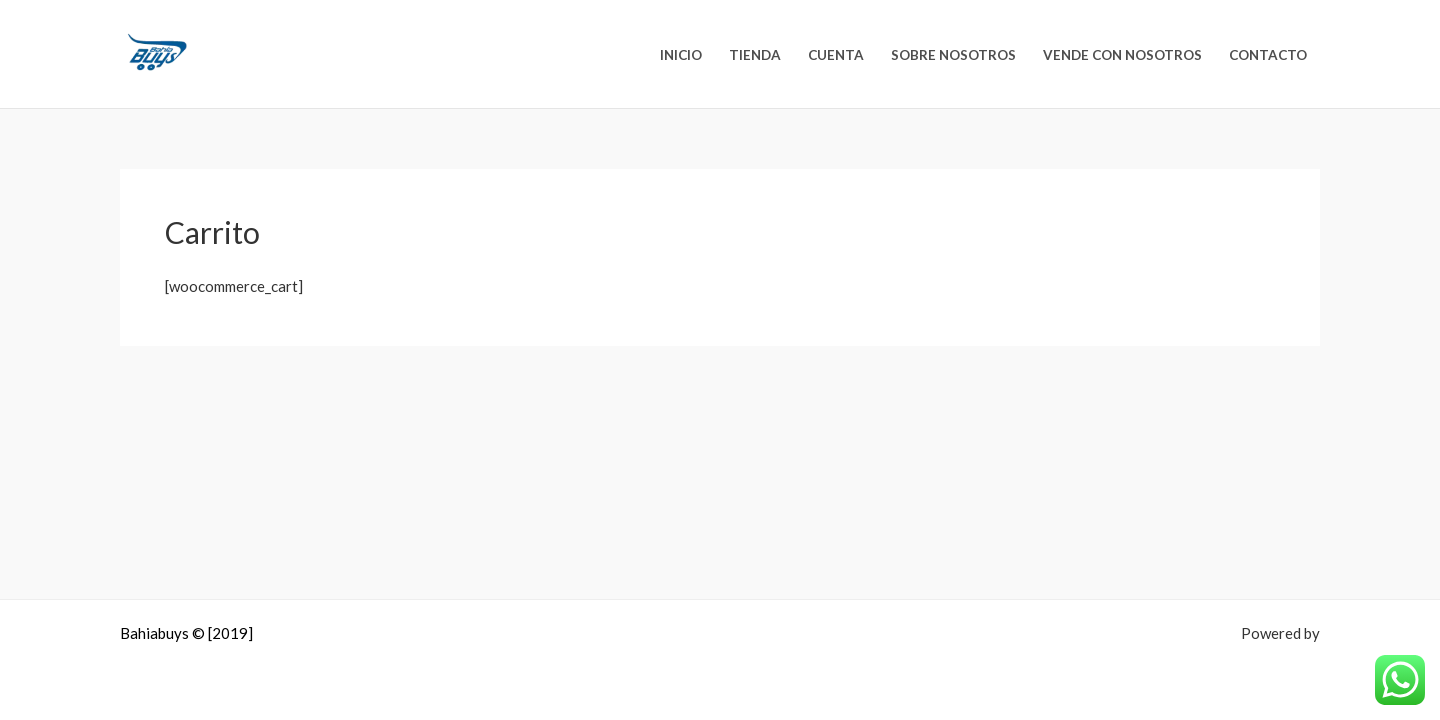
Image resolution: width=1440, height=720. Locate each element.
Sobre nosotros (953, 55)
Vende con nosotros (1122, 55)
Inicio (681, 55)
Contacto (1268, 55)
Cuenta (836, 55)
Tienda (755, 55)
